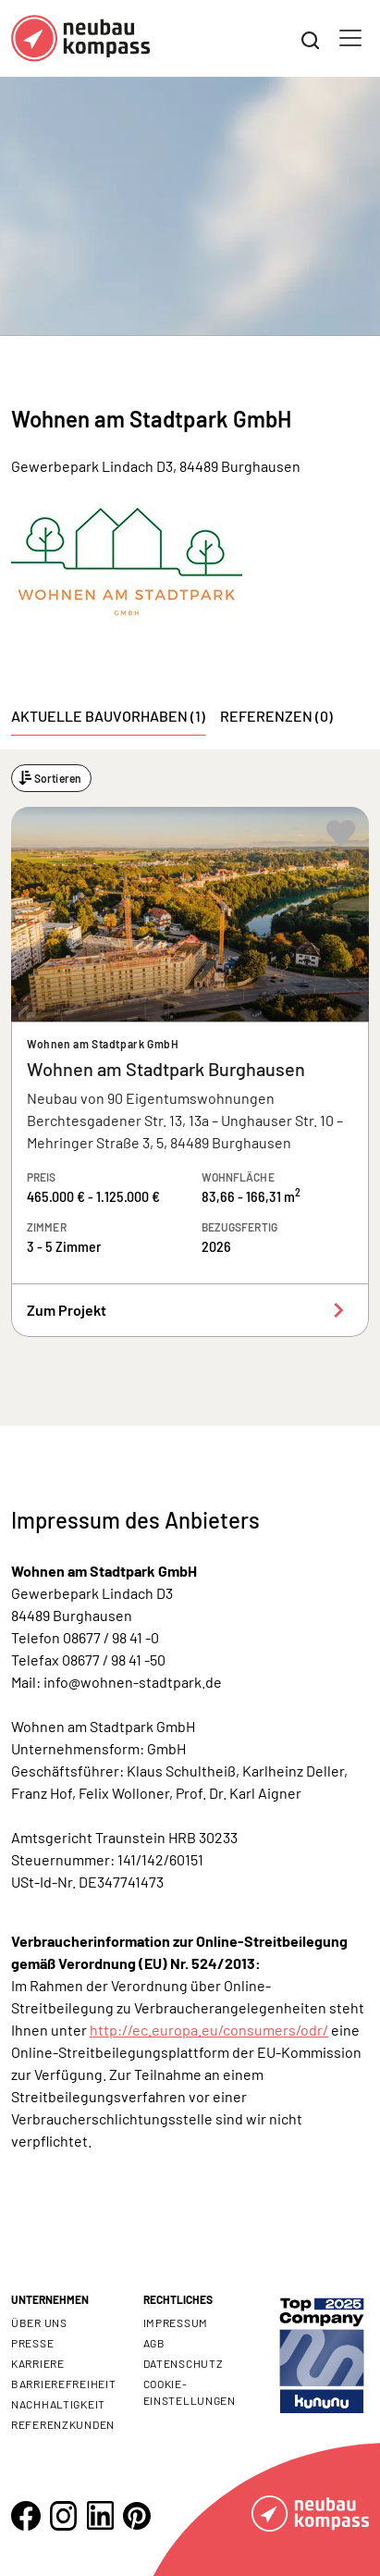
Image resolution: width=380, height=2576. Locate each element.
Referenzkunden (63, 2424)
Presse (32, 2342)
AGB (154, 2342)
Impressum (175, 2322)
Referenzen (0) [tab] (276, 715)
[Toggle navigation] (350, 37)
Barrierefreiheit (63, 2383)
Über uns (39, 2322)
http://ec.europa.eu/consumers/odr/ (209, 2029)
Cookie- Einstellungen (189, 2392)
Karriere (38, 2363)
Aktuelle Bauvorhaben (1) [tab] (108, 715)
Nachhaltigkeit (58, 2403)
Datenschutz (183, 2363)
